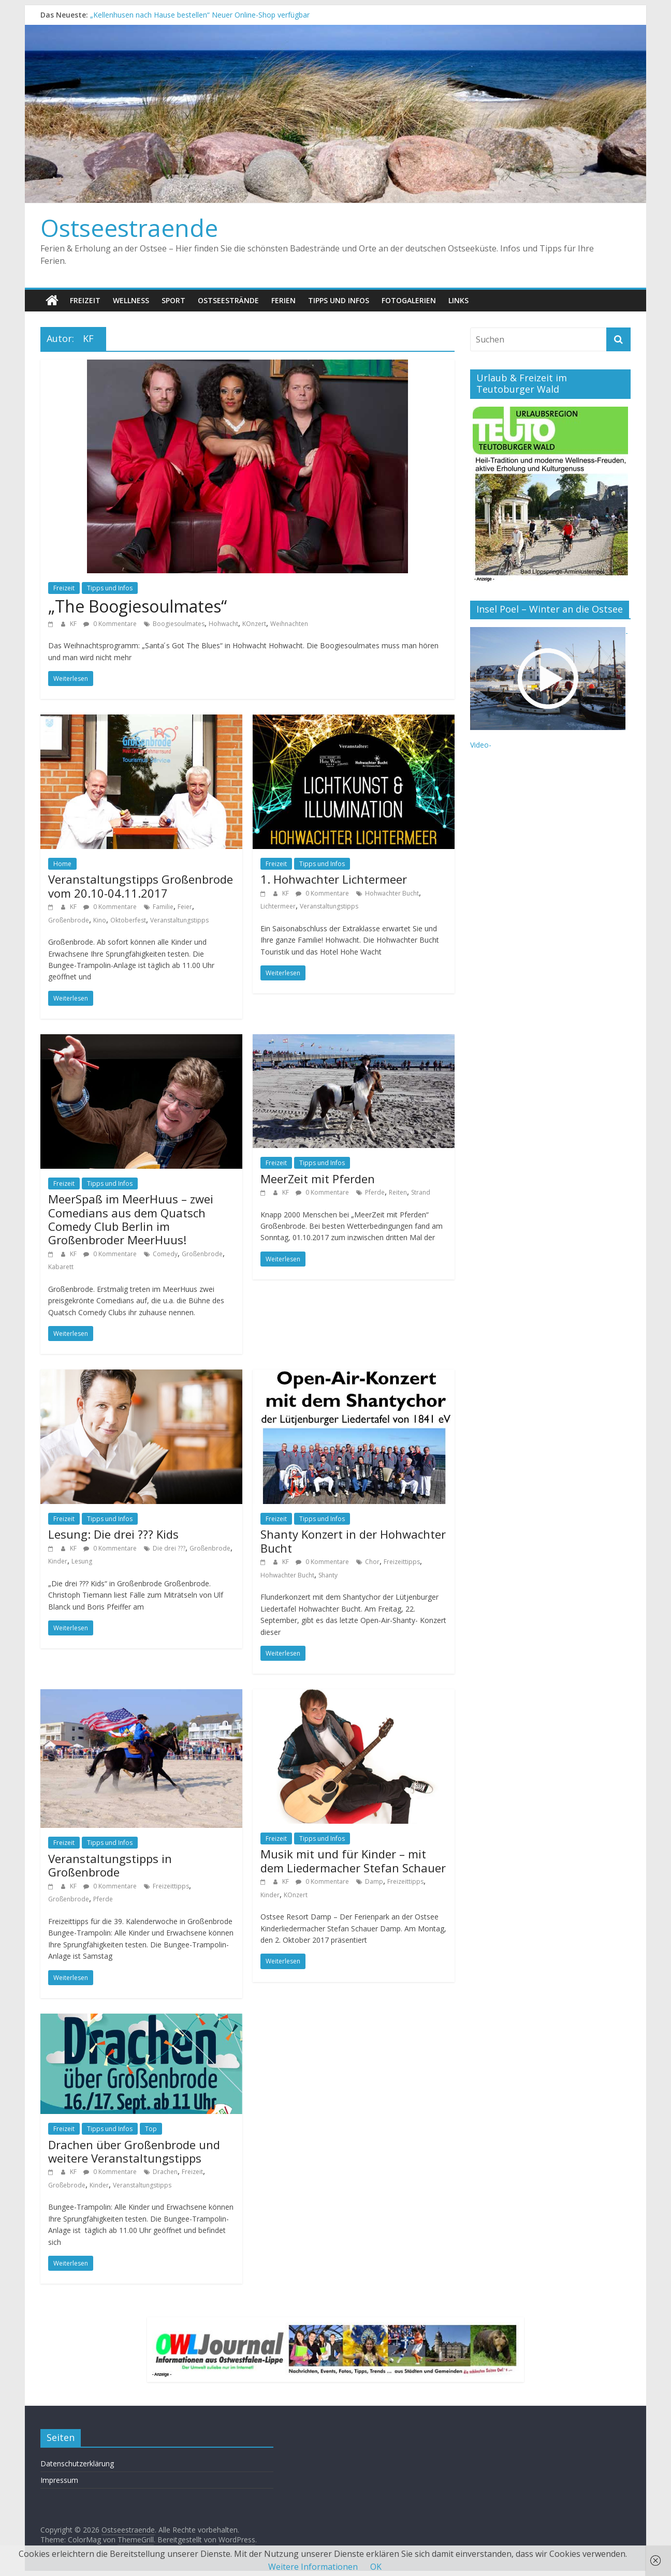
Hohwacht (223, 623)
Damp (374, 1881)
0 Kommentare (110, 623)
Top (151, 2128)
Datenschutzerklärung (77, 2463)
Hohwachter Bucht (392, 893)
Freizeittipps (402, 1561)
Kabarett (61, 1266)
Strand (420, 1192)
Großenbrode (68, 920)
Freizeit (85, 300)
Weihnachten (289, 623)
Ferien (283, 300)
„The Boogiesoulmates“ (137, 606)
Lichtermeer (278, 906)
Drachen (165, 2171)
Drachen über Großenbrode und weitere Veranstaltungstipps (134, 2151)
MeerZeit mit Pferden (317, 1178)
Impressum (59, 2480)
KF (74, 623)
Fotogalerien (409, 300)
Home (62, 863)
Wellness (131, 300)
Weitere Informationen (313, 2566)
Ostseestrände (228, 300)
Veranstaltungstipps (179, 920)
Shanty (328, 1575)
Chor (372, 1561)
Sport (173, 300)
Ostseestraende (129, 228)
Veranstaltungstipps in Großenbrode (110, 1865)
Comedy (165, 1253)
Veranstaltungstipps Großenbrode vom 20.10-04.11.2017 (140, 885)
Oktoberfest (128, 920)
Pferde (375, 1192)
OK (376, 2566)
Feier (185, 906)
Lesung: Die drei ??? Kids (113, 1534)
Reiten (398, 1192)
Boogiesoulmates (179, 623)
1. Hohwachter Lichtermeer (333, 879)
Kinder (57, 1561)
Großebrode (66, 2185)
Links (458, 300)
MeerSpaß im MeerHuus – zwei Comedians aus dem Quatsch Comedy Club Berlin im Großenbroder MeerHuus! (130, 1219)
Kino (99, 920)
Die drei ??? (169, 1548)
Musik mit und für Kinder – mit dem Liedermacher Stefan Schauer (353, 1860)
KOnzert (254, 623)
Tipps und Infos (338, 300)
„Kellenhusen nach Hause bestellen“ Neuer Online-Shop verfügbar (200, 15)
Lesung (81, 1561)
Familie (163, 906)
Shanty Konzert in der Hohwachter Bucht (353, 1540)
